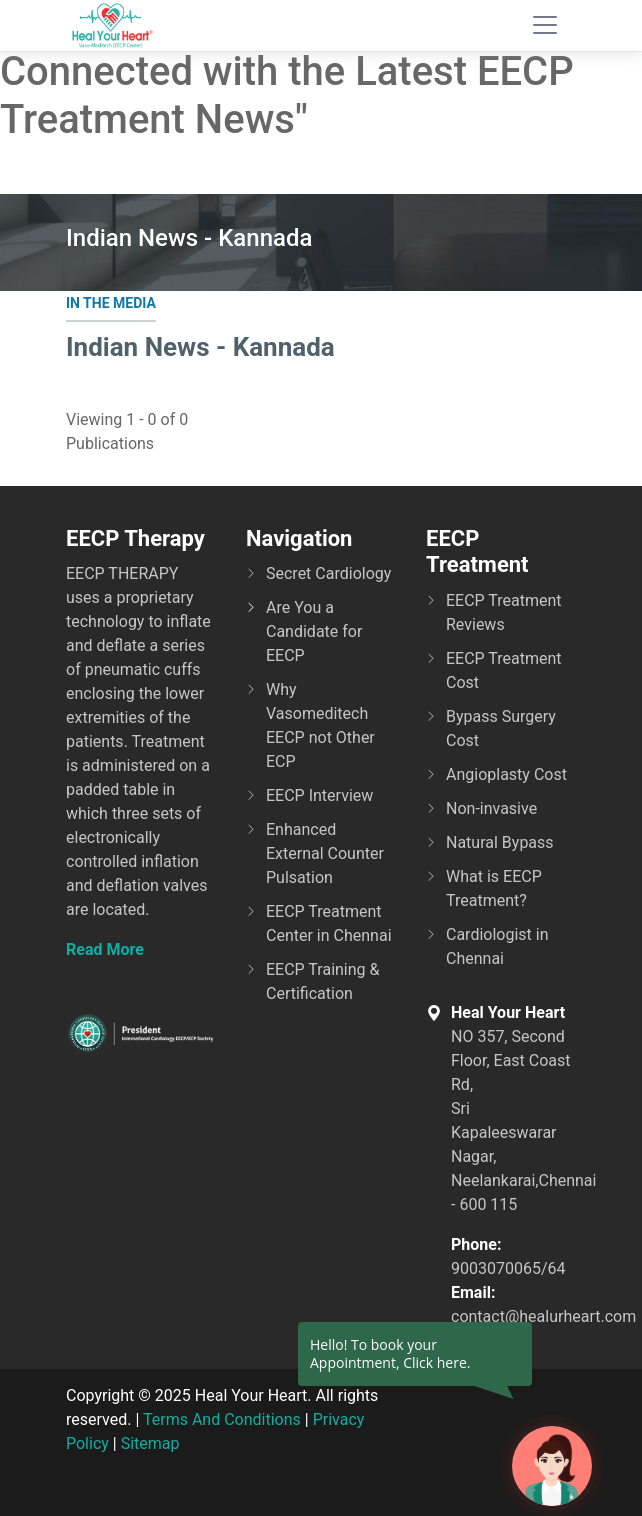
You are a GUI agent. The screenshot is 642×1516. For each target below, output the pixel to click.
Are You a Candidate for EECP (314, 631)
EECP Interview (319, 795)
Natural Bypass (500, 842)
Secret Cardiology (328, 573)
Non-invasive (491, 808)
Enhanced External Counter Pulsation (325, 853)
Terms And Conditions (222, 1419)
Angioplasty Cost (506, 774)
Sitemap (150, 1443)
